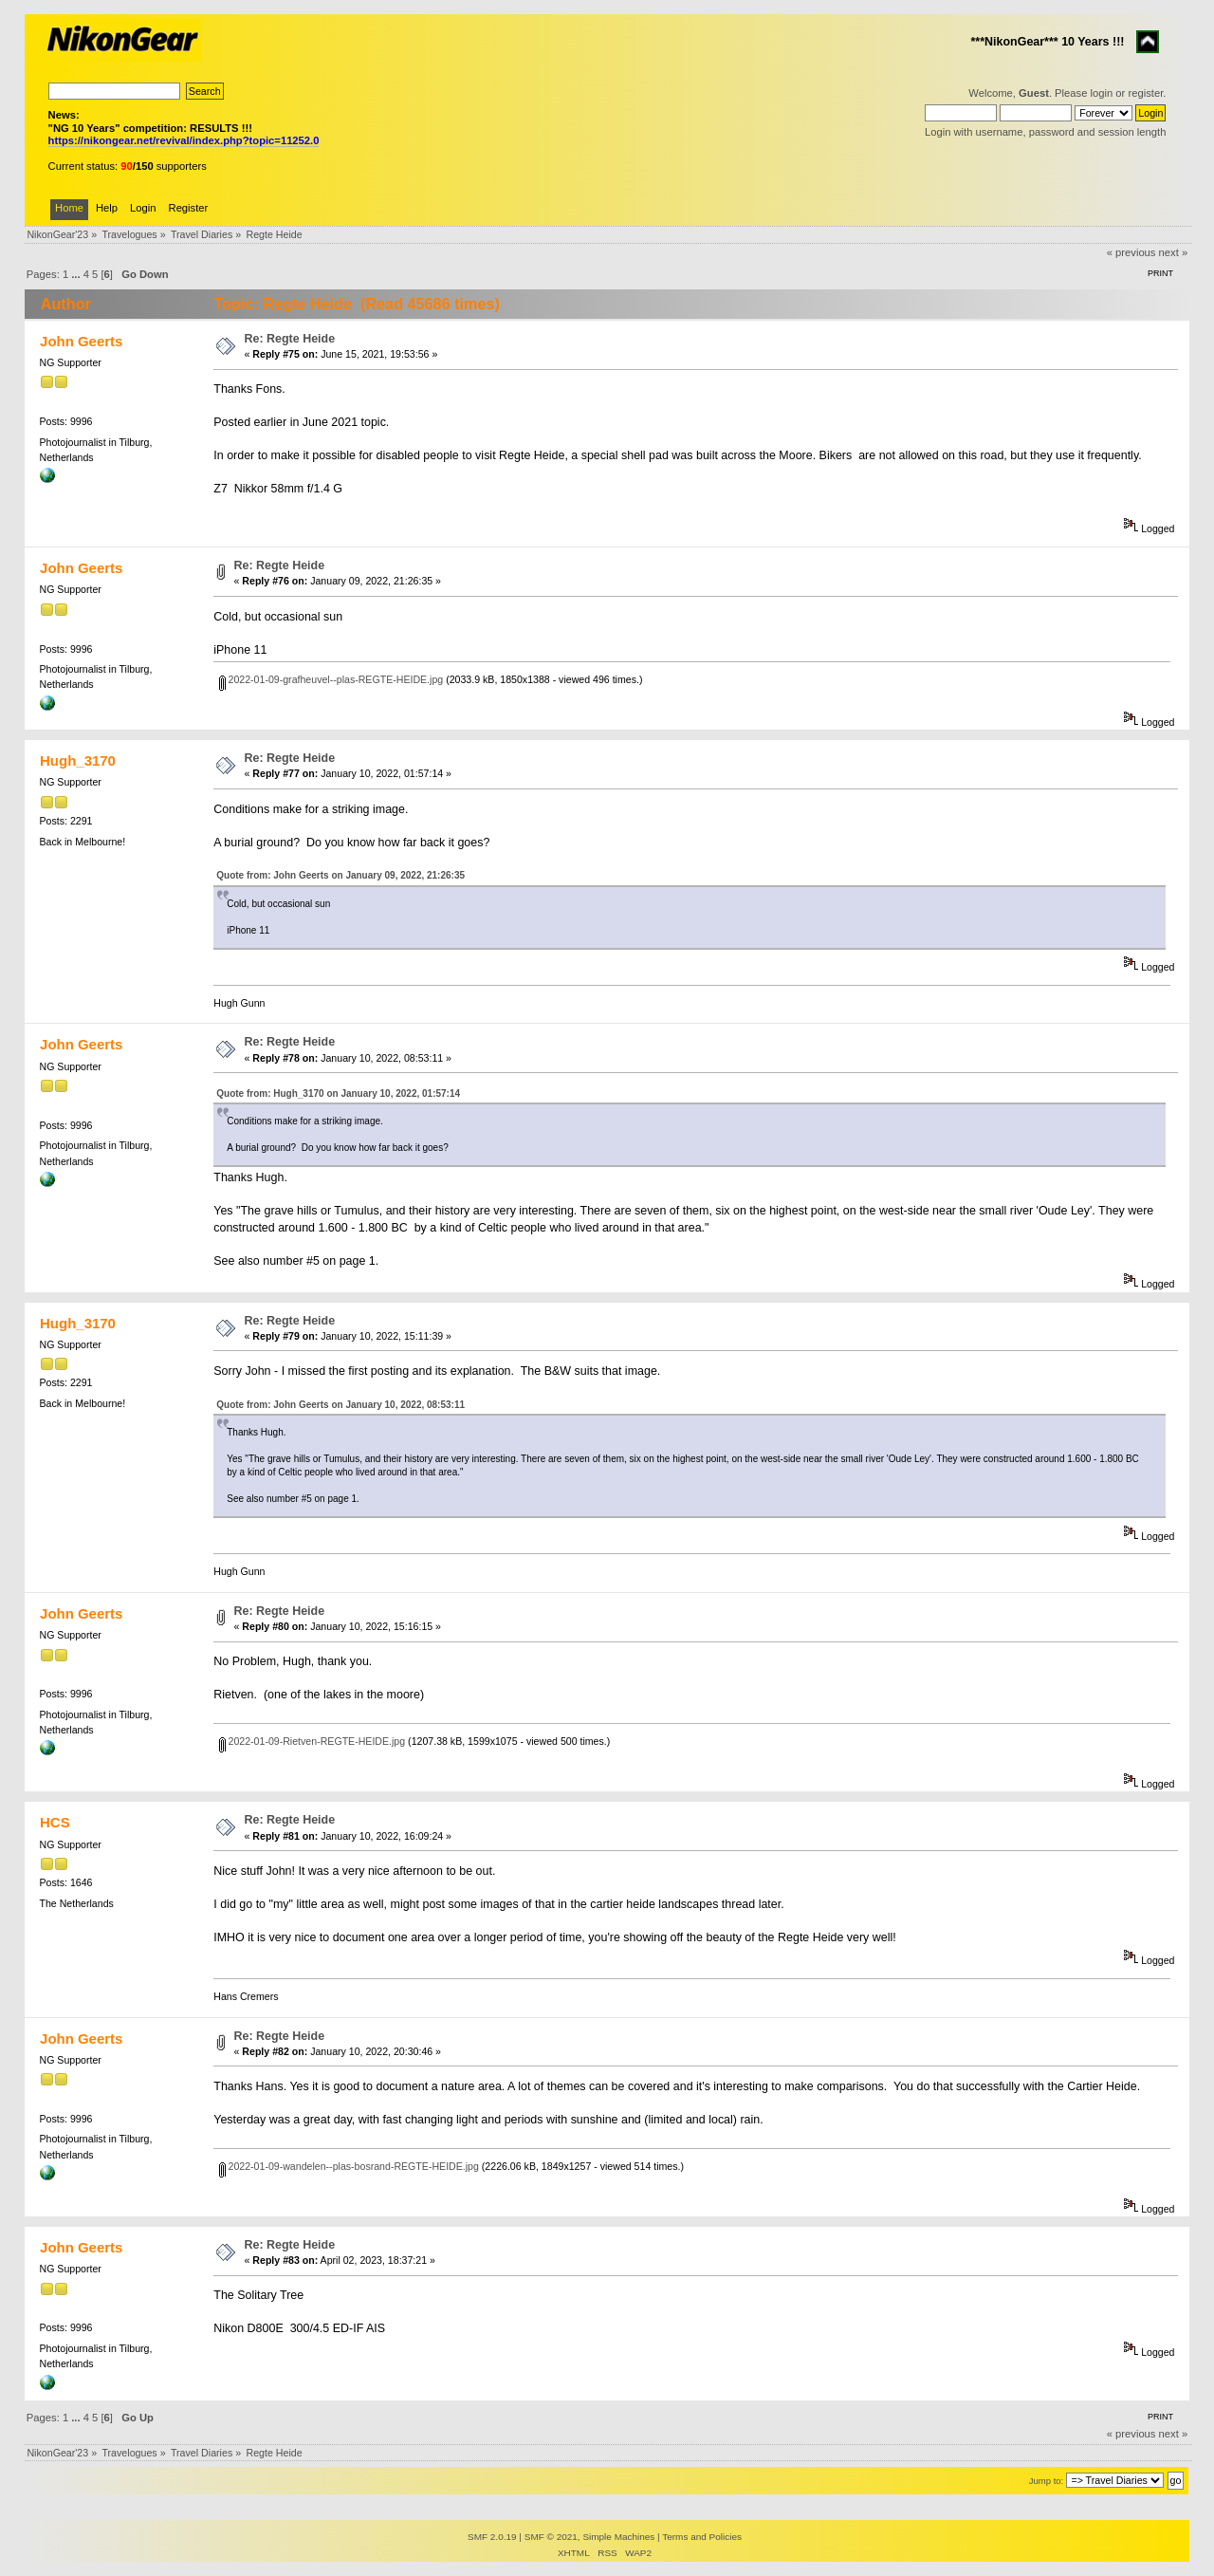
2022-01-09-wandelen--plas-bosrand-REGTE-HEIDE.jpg (349, 2166)
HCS (55, 1822)
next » (1173, 252)
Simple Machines (618, 2536)
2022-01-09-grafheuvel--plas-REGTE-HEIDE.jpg (331, 679)
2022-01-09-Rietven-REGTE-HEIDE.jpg (312, 1741)
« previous (1131, 252)
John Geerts (81, 341)
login (1102, 93)
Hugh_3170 (78, 760)
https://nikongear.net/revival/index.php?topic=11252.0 (184, 140)
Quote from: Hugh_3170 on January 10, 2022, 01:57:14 (338, 1093)
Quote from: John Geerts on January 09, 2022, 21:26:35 (340, 875)
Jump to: (1046, 2480)
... (77, 274)
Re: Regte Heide (290, 338)
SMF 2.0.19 (492, 2536)
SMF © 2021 (551, 2536)
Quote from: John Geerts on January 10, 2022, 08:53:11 (340, 1404)
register (1145, 93)
